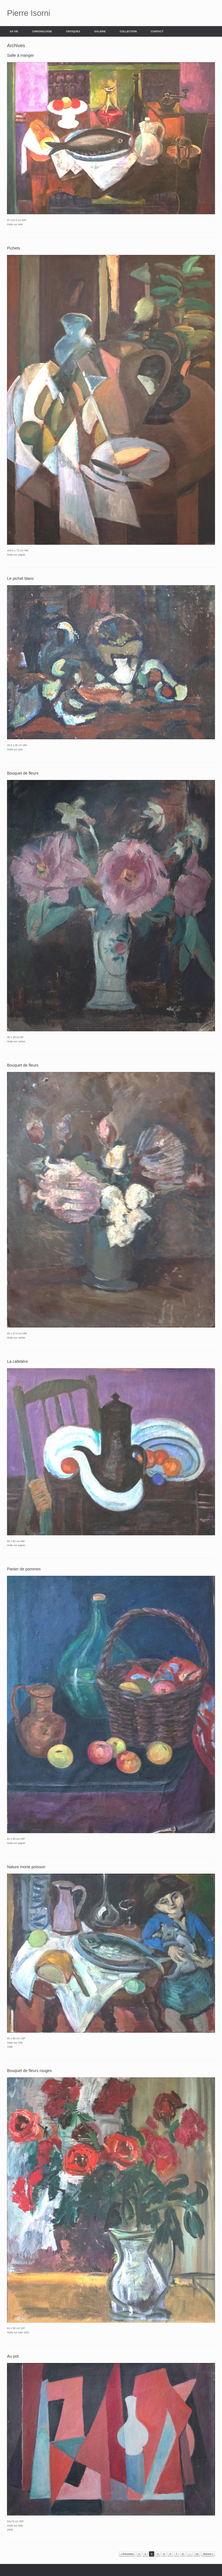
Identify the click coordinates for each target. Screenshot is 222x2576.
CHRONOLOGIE (42, 31)
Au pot (13, 2356)
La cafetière (17, 1361)
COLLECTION (128, 31)
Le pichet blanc (20, 578)
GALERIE (100, 31)
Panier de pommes (24, 1569)
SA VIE (14, 31)
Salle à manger (20, 55)
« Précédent (127, 2554)
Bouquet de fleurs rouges (29, 2070)
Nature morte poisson (26, 1867)
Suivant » (208, 2554)
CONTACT (157, 31)
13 (197, 2554)
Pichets (13, 248)
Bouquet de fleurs (23, 773)
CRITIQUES (73, 31)
